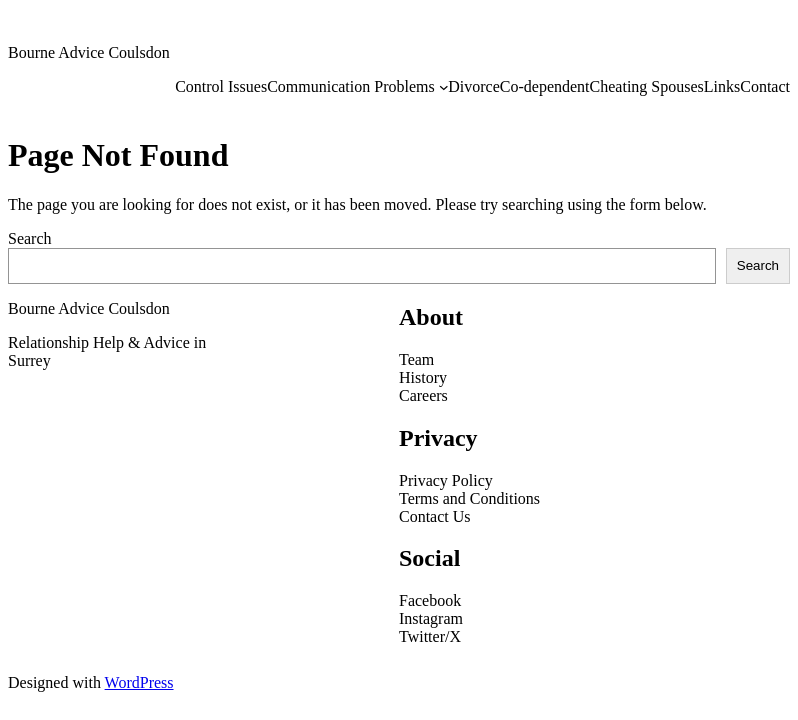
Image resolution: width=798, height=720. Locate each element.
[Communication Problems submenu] (444, 87)
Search (30, 238)
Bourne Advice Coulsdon (89, 52)
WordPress (139, 682)
